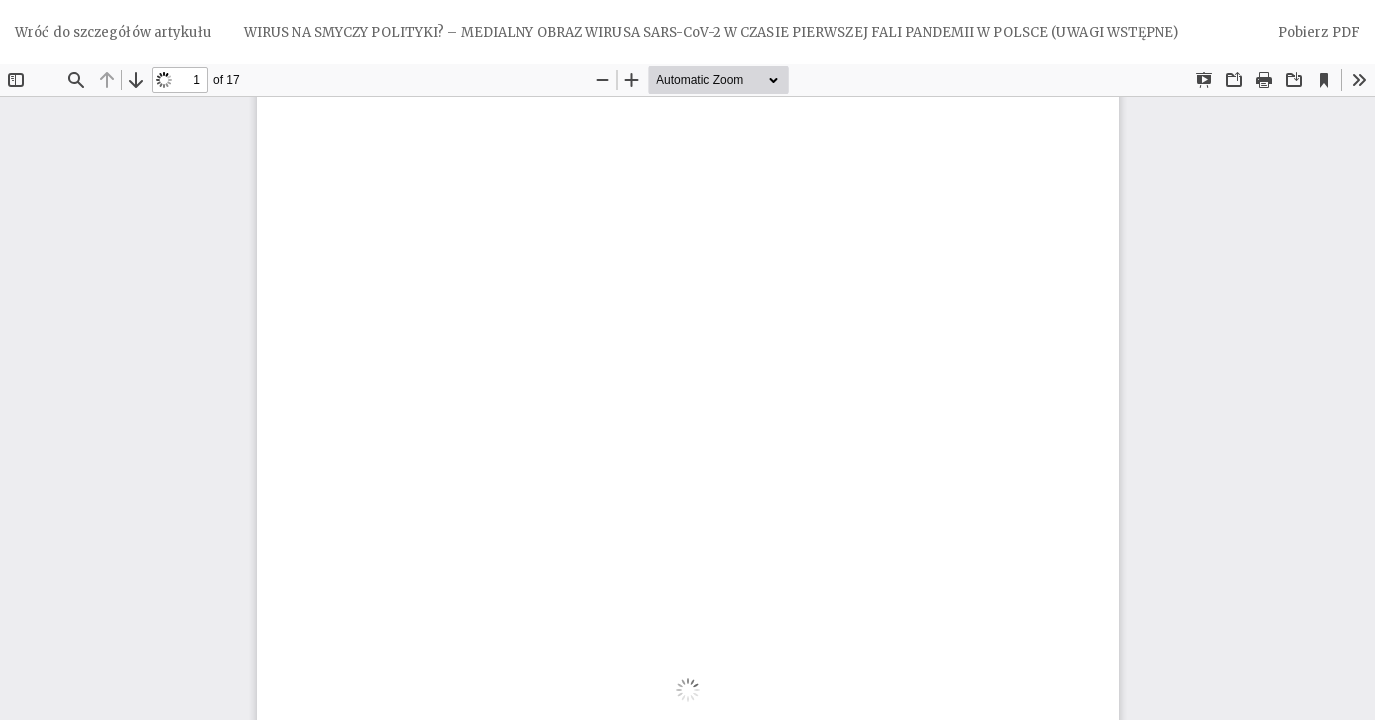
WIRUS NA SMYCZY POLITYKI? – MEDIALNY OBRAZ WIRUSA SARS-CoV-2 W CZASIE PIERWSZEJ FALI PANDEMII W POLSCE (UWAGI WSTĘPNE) (711, 32)
